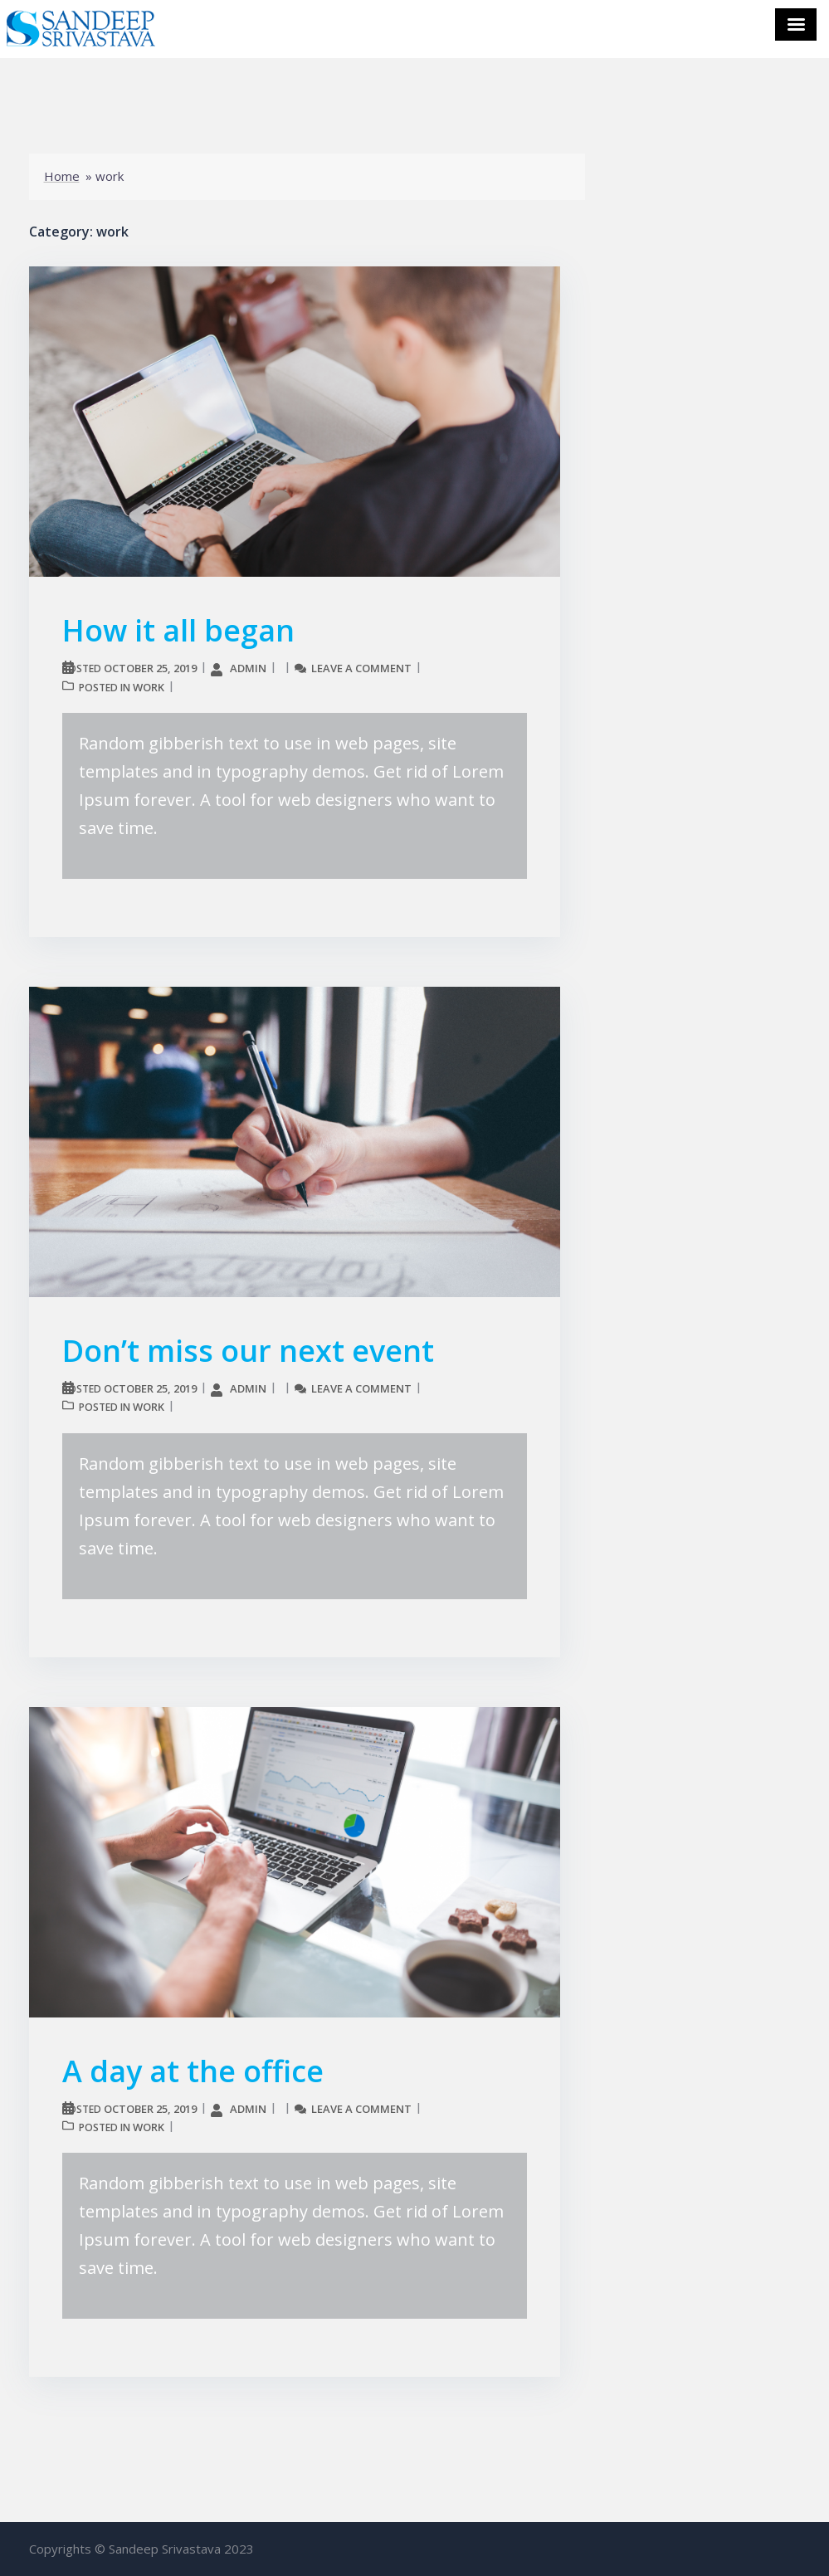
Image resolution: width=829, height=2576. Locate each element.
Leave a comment (361, 668)
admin (248, 668)
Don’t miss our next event (248, 1350)
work (148, 687)
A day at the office (193, 2071)
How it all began (178, 630)
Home (62, 176)
